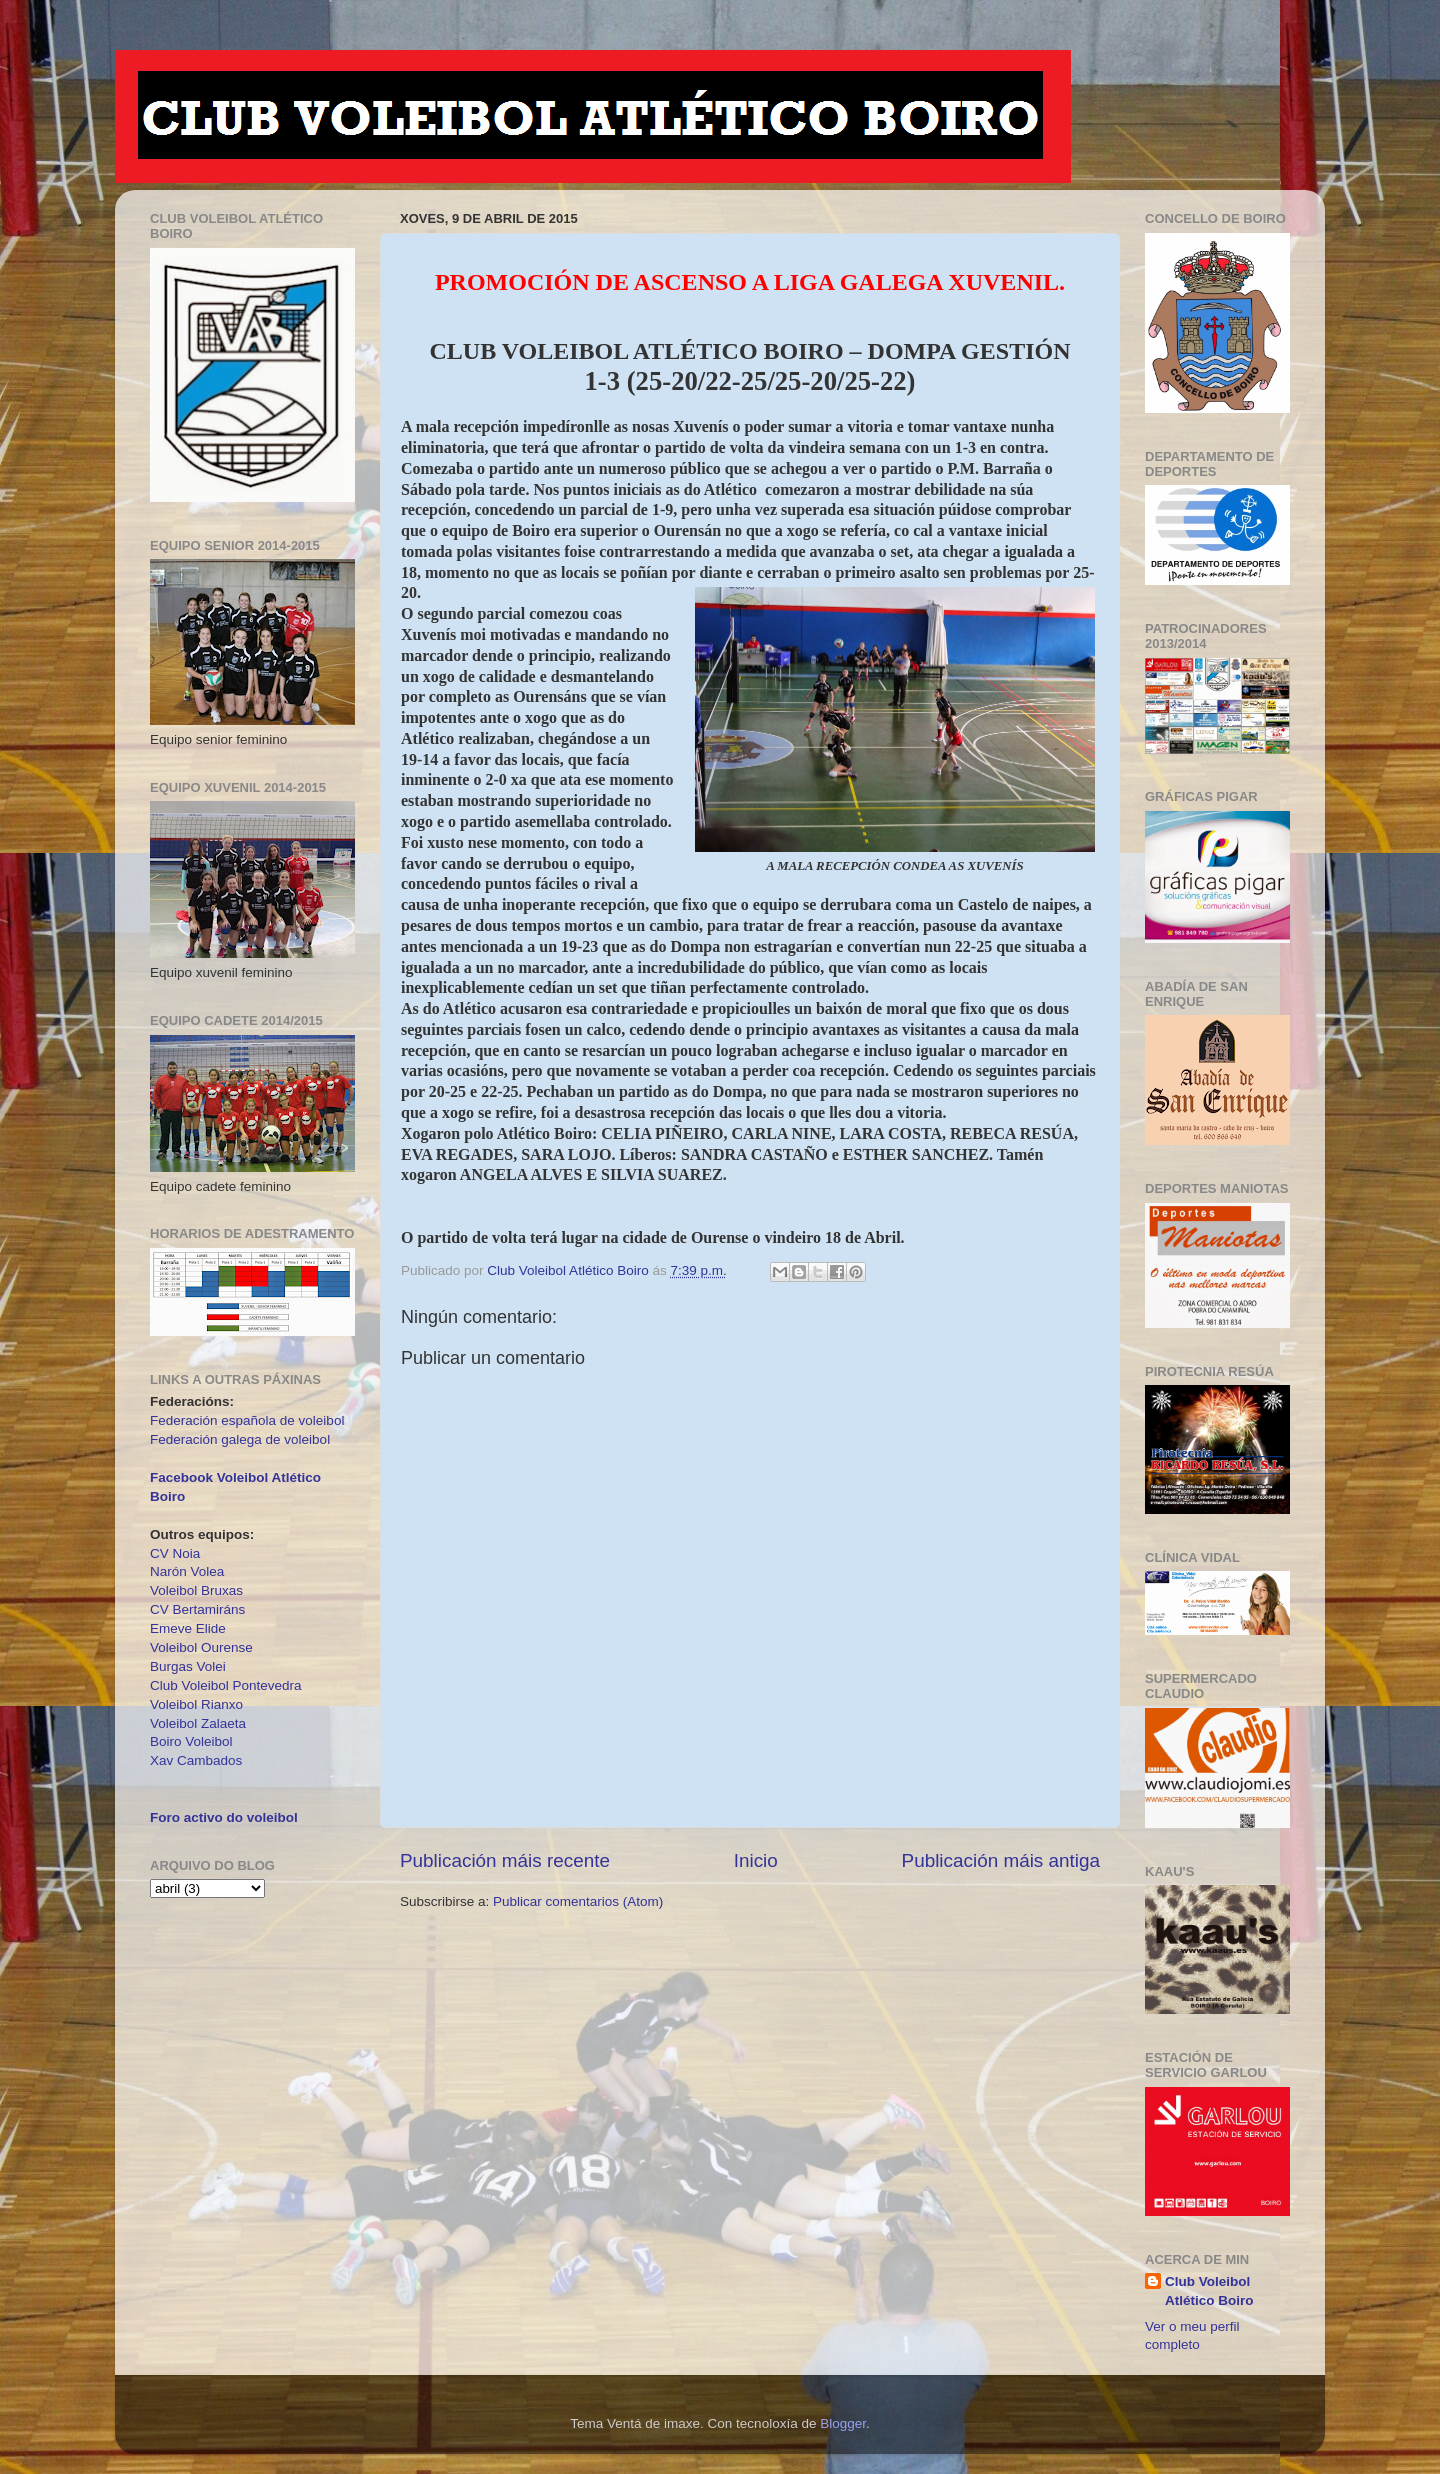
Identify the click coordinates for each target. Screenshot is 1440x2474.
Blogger (843, 2423)
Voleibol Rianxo (196, 1704)
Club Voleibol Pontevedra (226, 1685)
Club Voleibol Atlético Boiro (1209, 2291)
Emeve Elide (188, 1628)
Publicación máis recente (505, 1860)
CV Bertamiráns (197, 1609)
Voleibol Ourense (201, 1647)
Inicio (756, 1860)
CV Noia (175, 1553)
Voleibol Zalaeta (198, 1723)
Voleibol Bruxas (196, 1590)
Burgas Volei (188, 1666)
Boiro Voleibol (191, 1741)
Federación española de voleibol (247, 1420)
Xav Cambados (196, 1760)
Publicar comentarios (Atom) (578, 1901)
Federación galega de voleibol (240, 1439)
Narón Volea (187, 1571)
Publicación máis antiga (1001, 1860)
